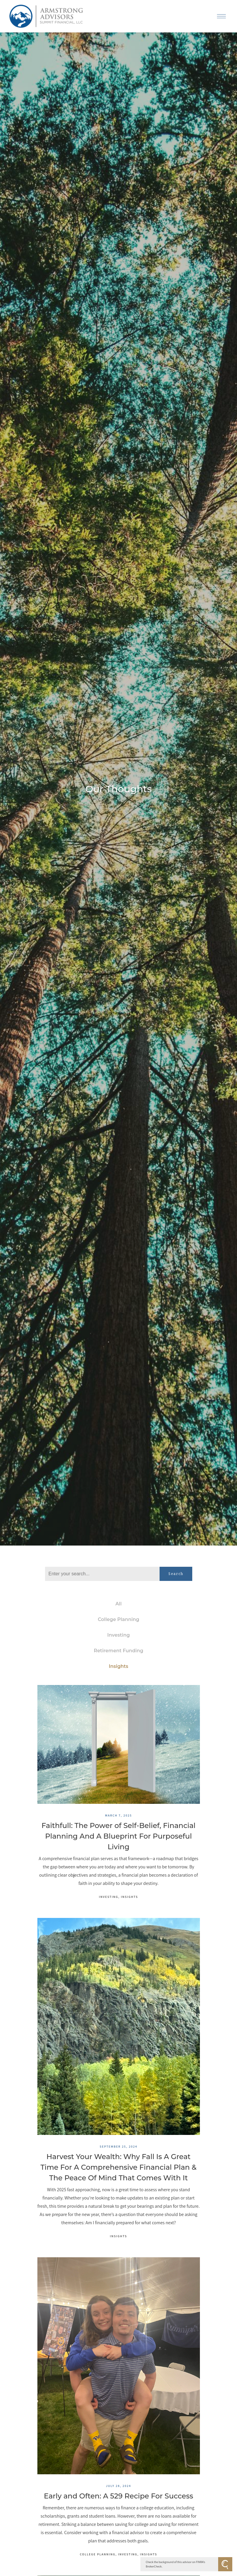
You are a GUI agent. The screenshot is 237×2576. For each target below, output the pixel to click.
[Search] (102, 1574)
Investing (118, 1635)
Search (175, 1574)
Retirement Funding (118, 1650)
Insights (118, 1666)
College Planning (118, 1619)
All (118, 1604)
